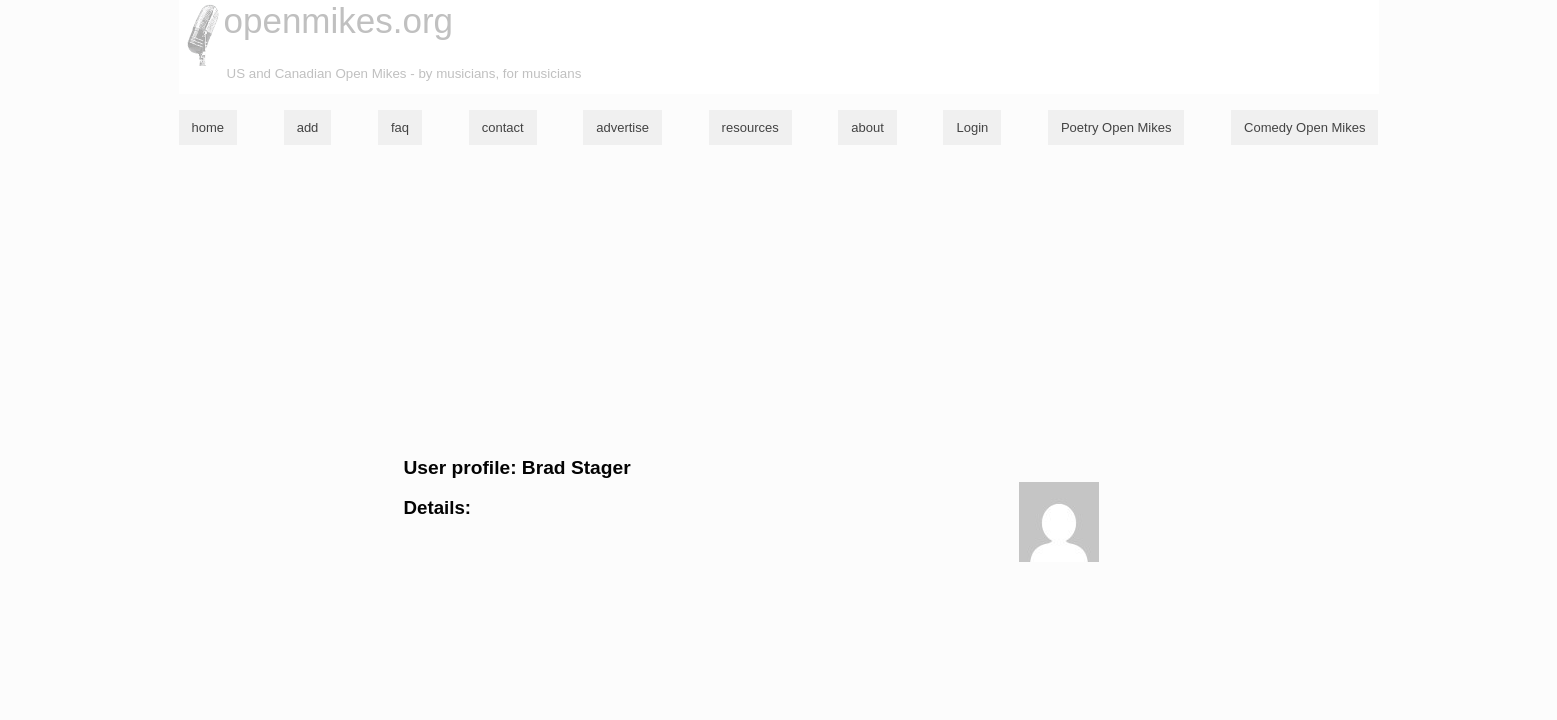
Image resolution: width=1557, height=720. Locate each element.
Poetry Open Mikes (1116, 127)
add (308, 127)
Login (972, 127)
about (867, 127)
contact (503, 127)
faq (400, 127)
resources (750, 127)
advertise (622, 127)
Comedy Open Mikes (1304, 127)
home (208, 127)
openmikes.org (339, 20)
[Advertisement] (779, 301)
